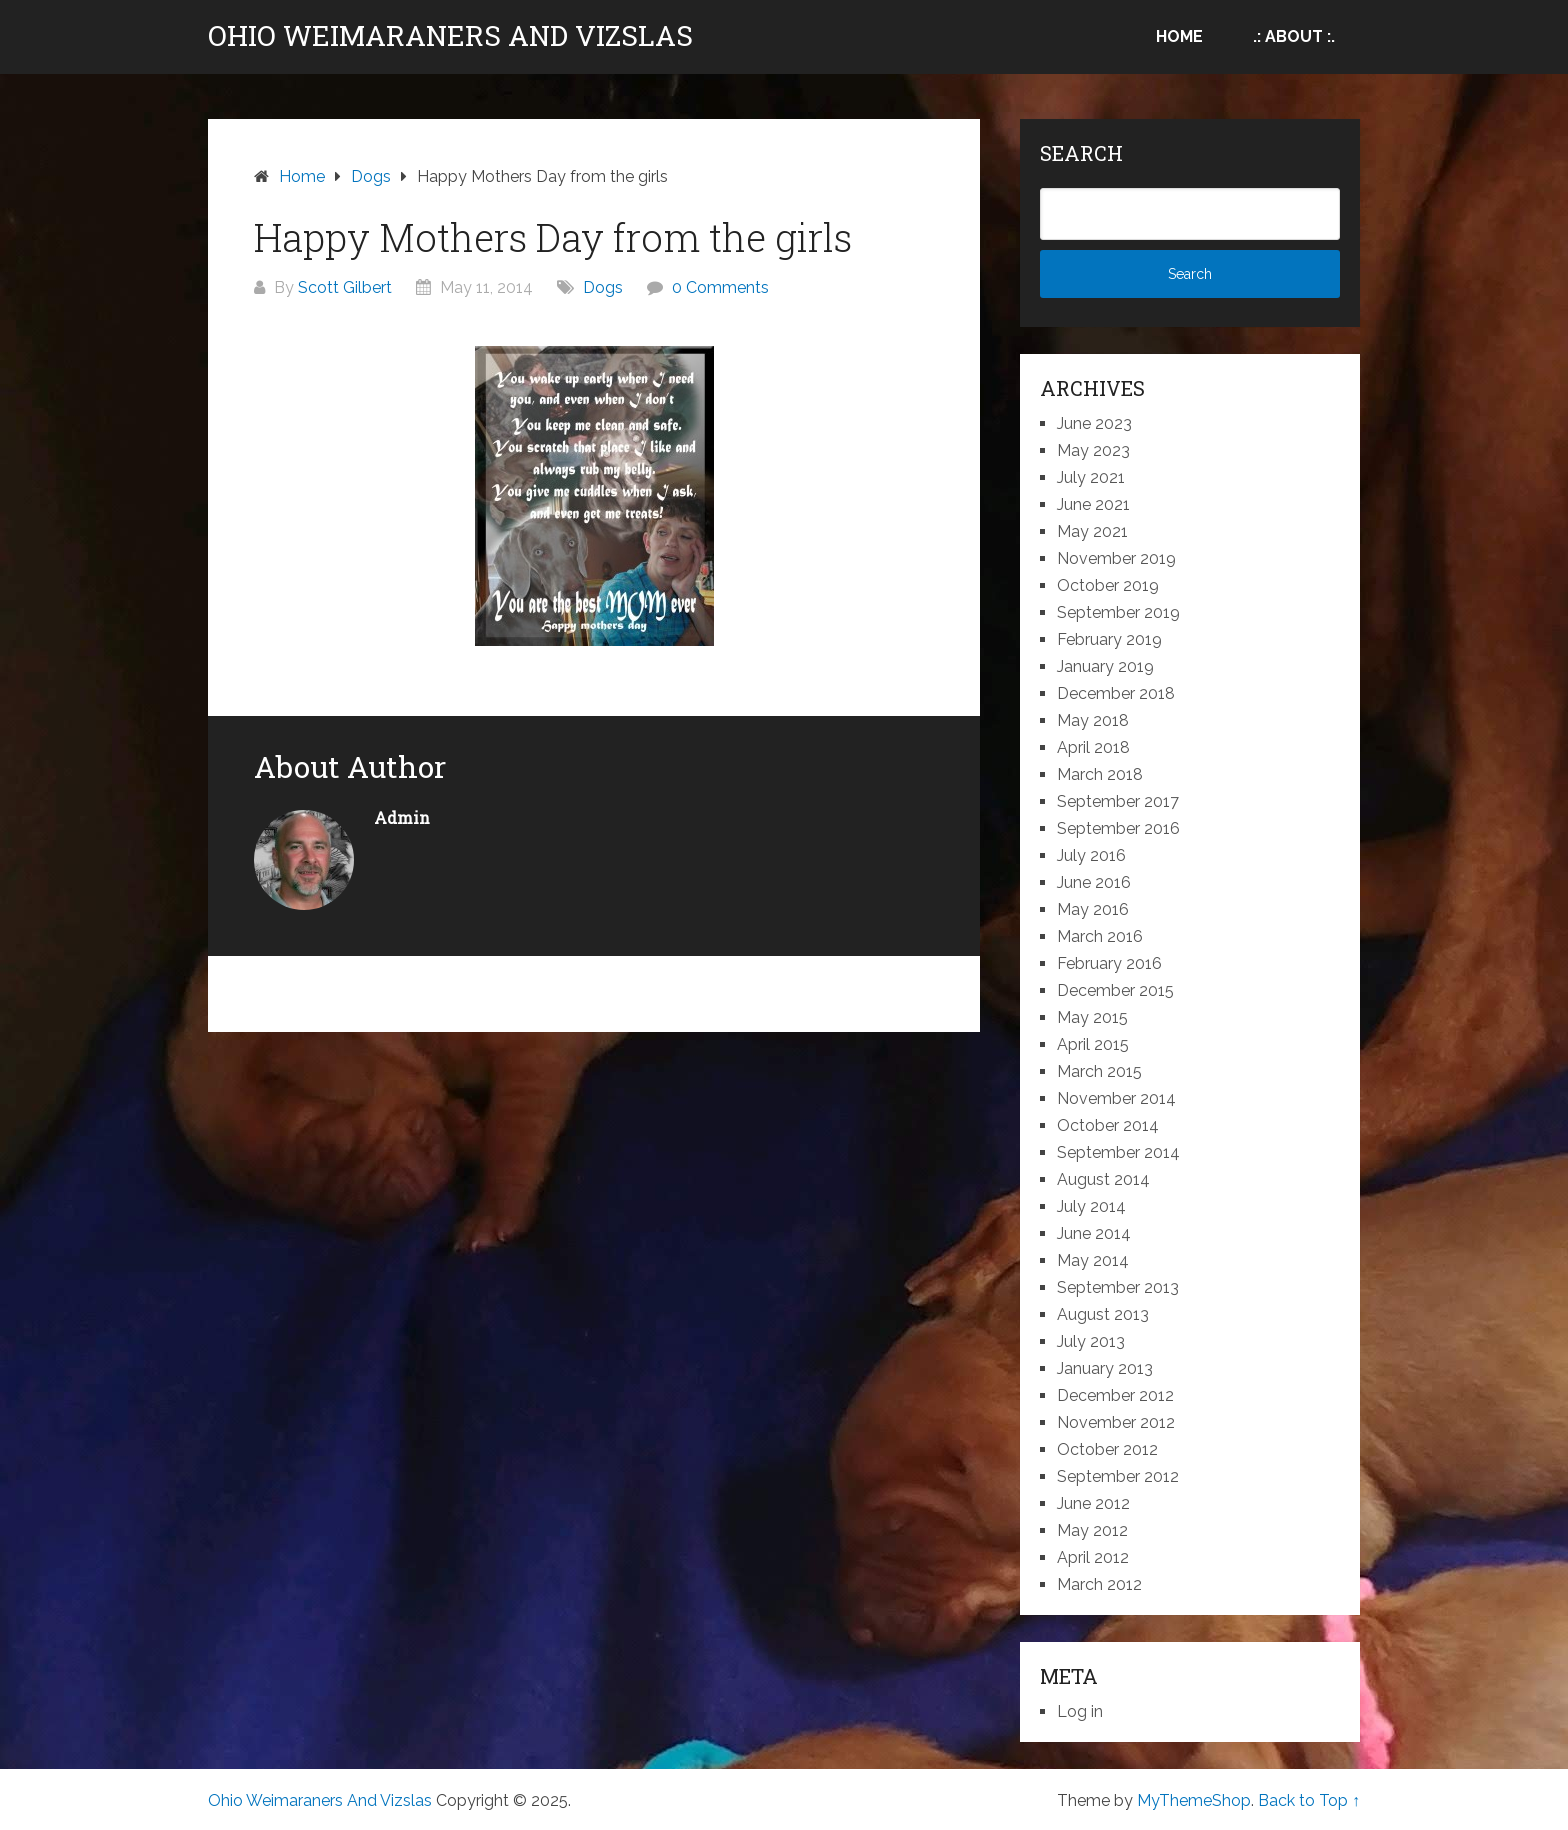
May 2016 (1093, 909)
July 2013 (1091, 1341)
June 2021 (1093, 504)
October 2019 (1108, 585)
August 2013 (1103, 1314)
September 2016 (1118, 828)
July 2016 (1091, 855)
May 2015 (1092, 1017)
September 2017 (1118, 801)
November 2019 (1116, 558)
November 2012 (1116, 1422)
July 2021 (1091, 477)
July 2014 (1091, 1206)
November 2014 (1116, 1098)
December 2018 (1116, 693)
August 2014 (1103, 1179)
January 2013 (1105, 1368)
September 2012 (1118, 1476)
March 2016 (1100, 936)
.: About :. (1294, 36)
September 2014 (1118, 1152)
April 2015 (1093, 1044)
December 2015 (1115, 990)
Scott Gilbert (345, 287)
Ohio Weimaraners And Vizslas (450, 36)
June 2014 (1094, 1233)
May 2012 (1092, 1530)
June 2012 (1093, 1503)
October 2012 (1107, 1449)
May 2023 (1093, 450)
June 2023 (1094, 423)
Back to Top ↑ (1309, 1800)
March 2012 (1099, 1584)
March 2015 (1099, 1071)
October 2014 (1108, 1125)
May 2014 (1093, 1260)
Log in (1080, 1711)
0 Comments (720, 287)
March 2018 (1100, 774)
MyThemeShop (1194, 1800)
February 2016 (1109, 963)
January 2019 (1105, 666)
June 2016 (1094, 882)
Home (1179, 36)
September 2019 (1118, 612)
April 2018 (1093, 747)
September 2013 (1118, 1287)
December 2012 (1115, 1395)
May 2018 (1093, 720)
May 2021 (1092, 531)
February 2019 (1109, 639)
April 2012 (1093, 1557)
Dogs (603, 287)
